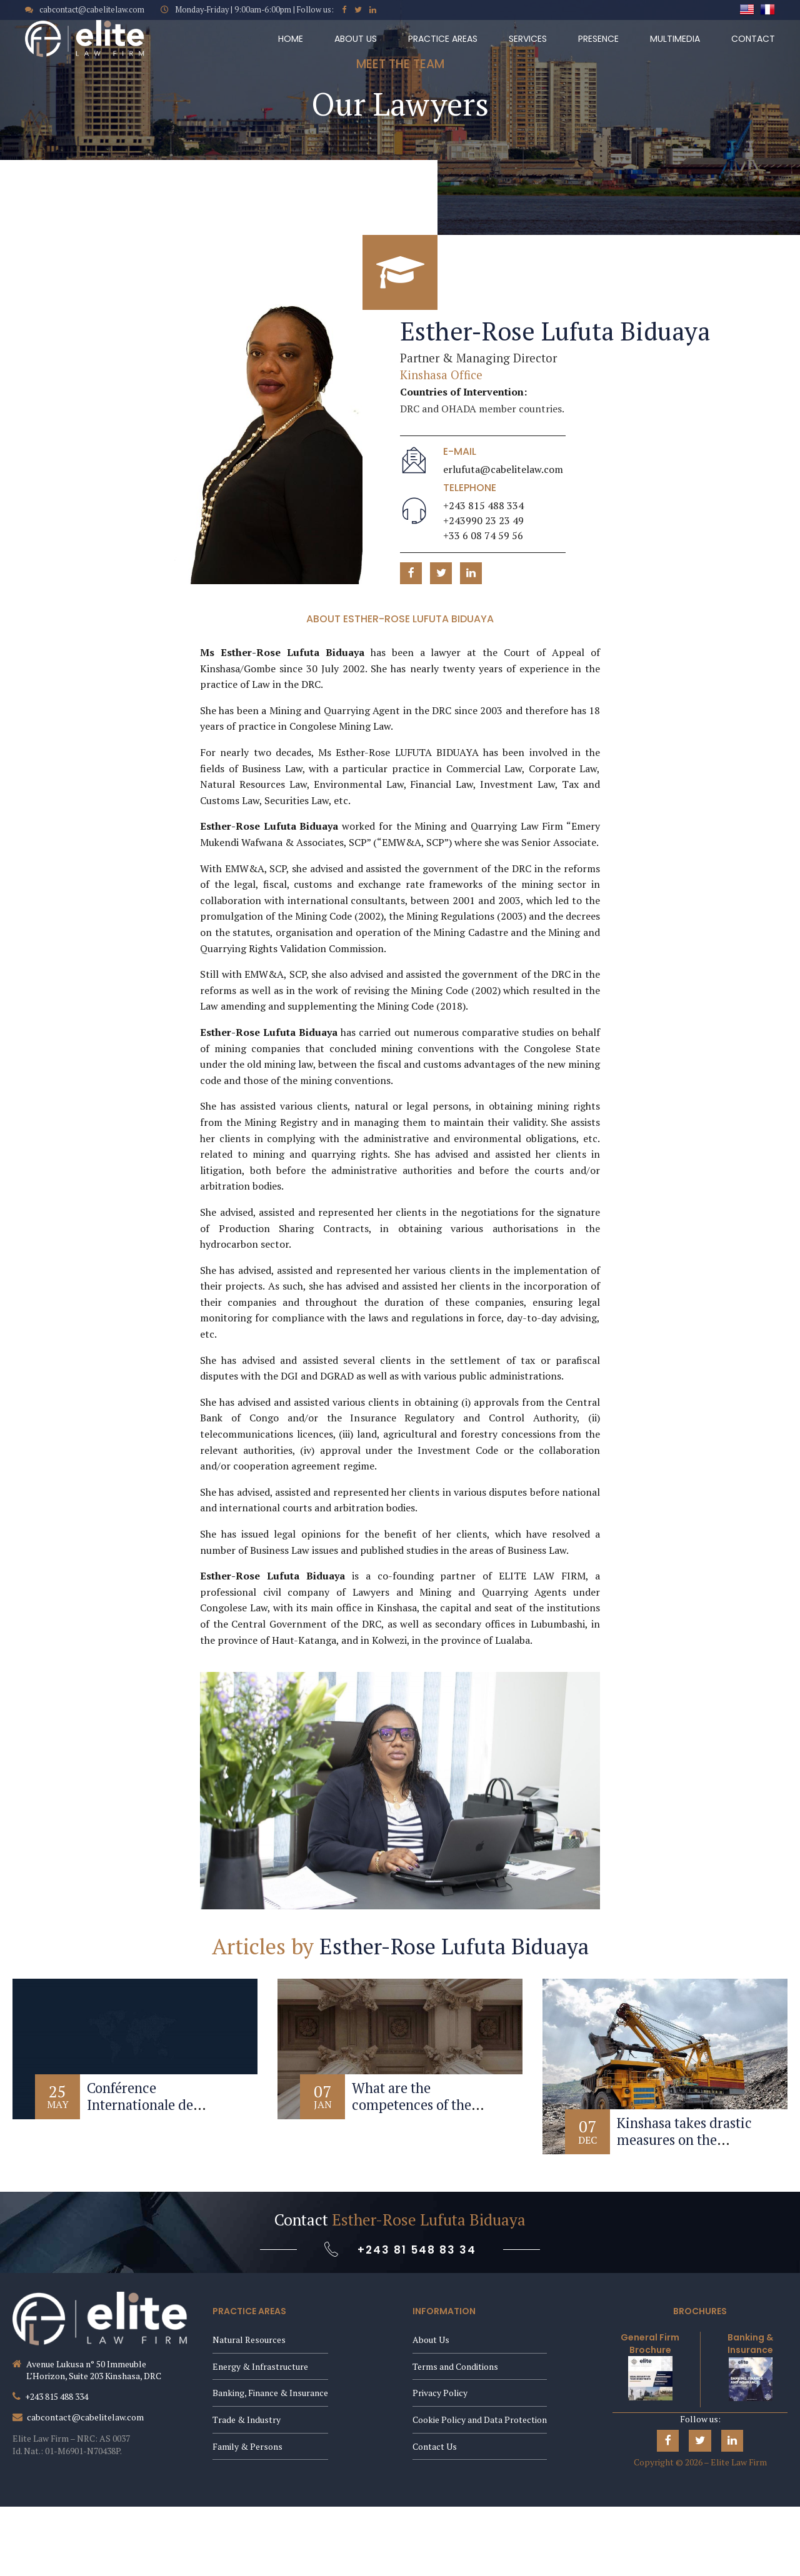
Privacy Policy (440, 2393)
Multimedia (675, 38)
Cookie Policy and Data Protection (479, 2419)
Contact (753, 38)
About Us (355, 38)
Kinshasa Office (441, 374)
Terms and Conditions (455, 2366)
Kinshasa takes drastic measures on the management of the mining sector (684, 2148)
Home (290, 38)
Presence (598, 38)
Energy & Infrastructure (260, 2366)
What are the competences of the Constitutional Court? (418, 2105)
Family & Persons (247, 2446)
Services (528, 38)
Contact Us (434, 2446)
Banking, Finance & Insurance (270, 2393)
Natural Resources (249, 2339)
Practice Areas (443, 38)
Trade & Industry (246, 2419)
